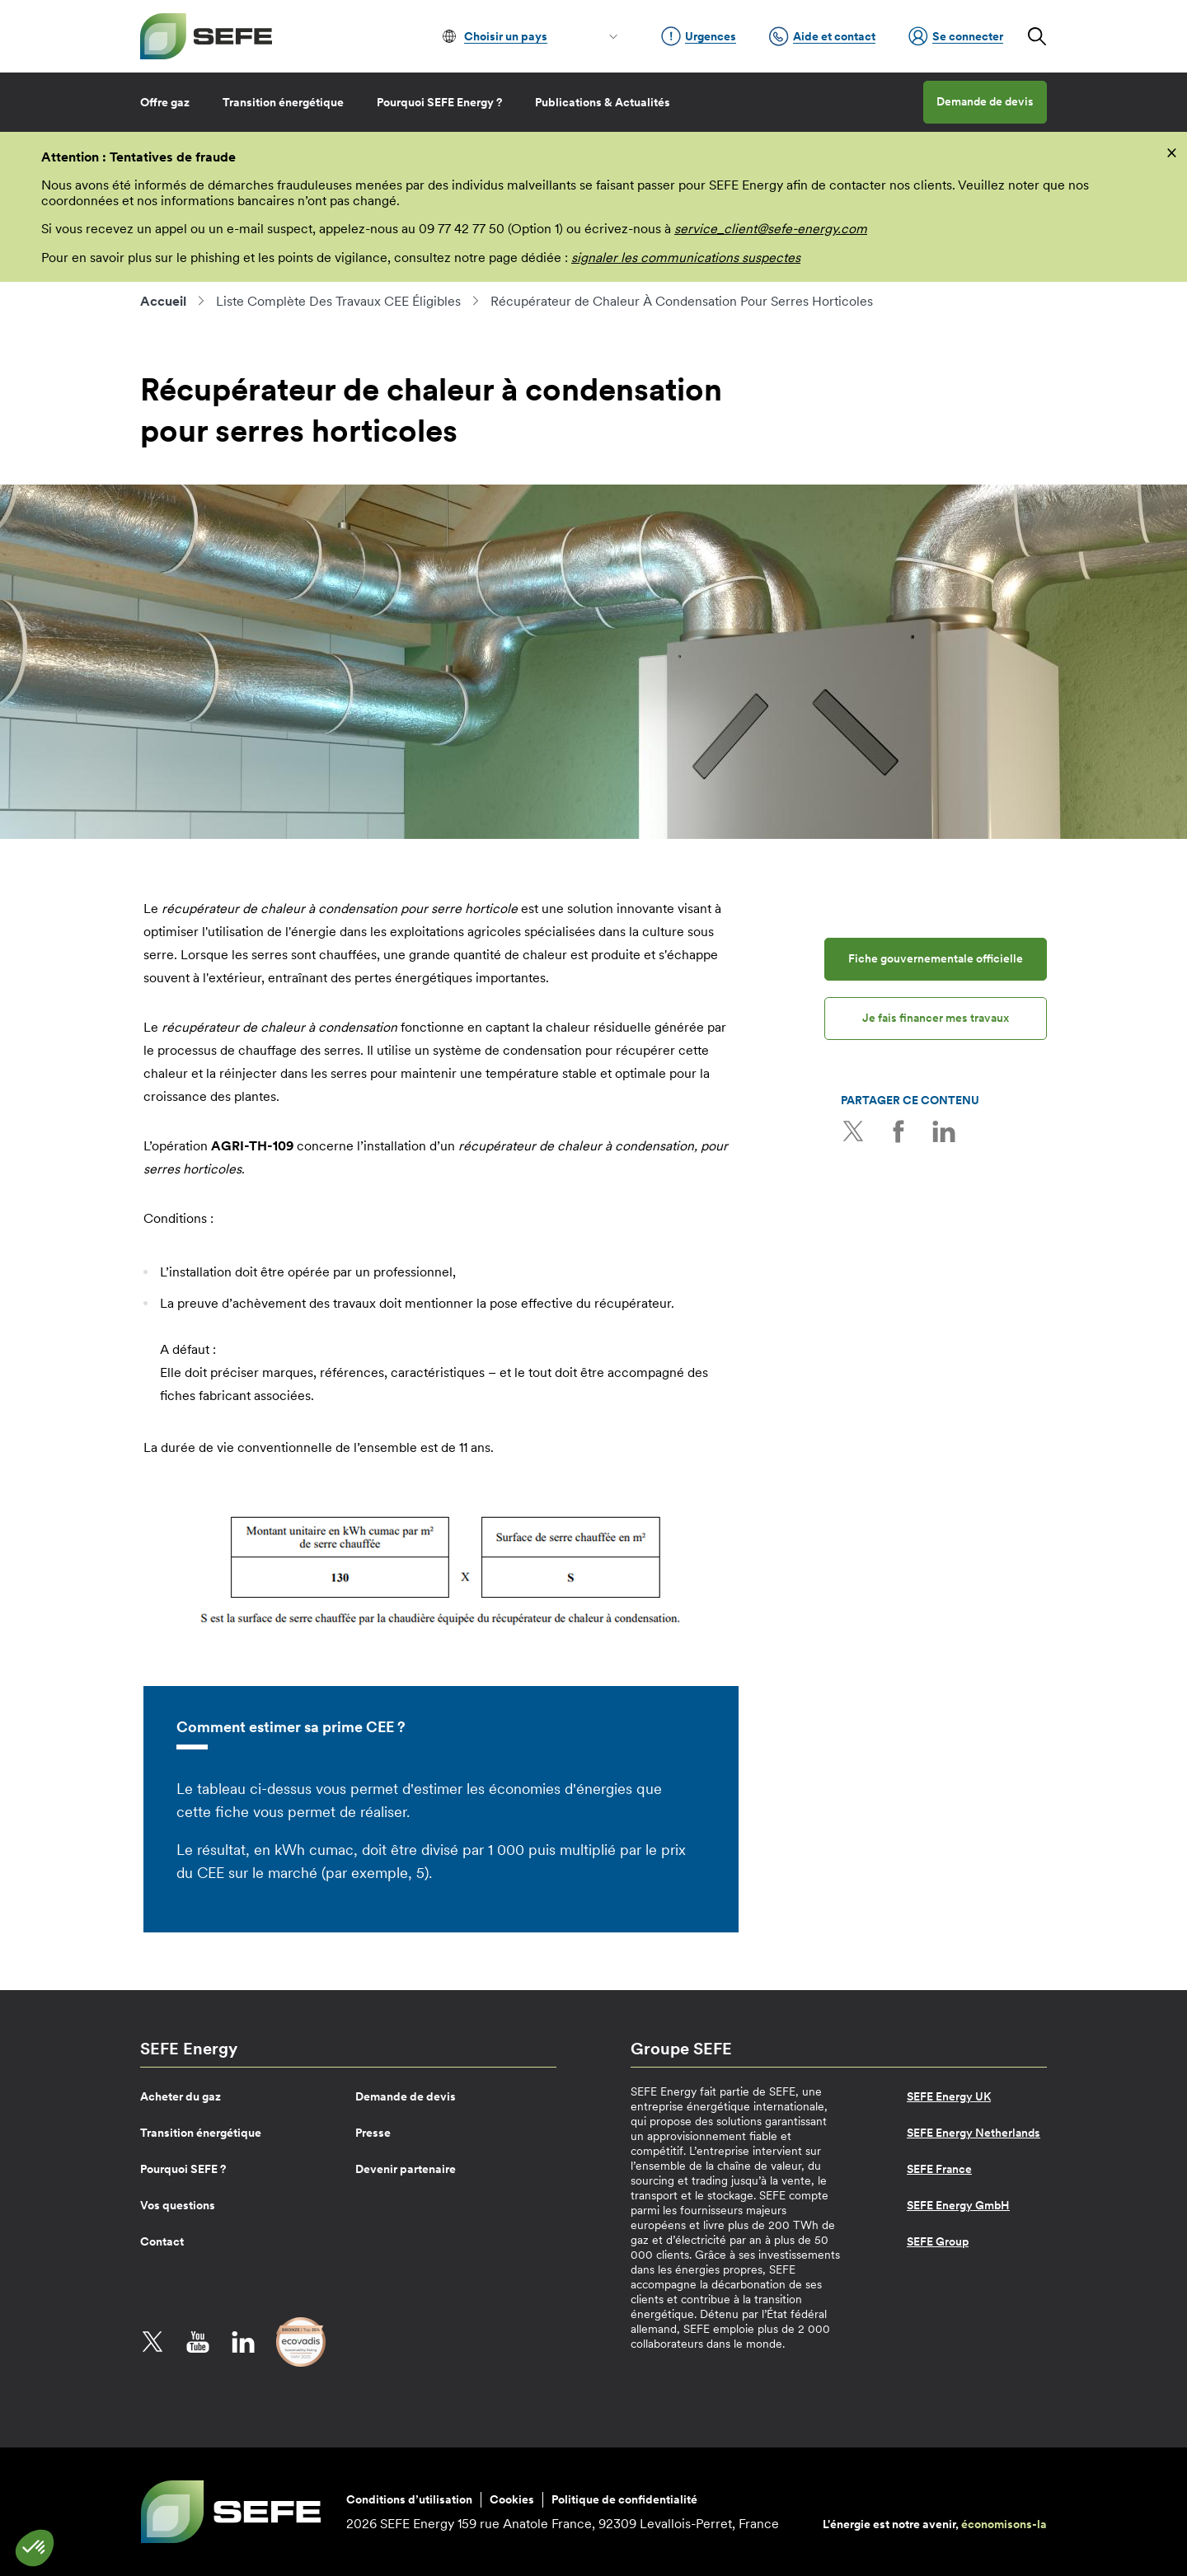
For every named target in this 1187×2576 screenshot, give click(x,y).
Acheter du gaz (180, 2096)
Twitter (853, 1131)
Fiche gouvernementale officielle (935, 958)
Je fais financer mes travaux (935, 1017)
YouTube (197, 2342)
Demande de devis (985, 101)
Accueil (163, 301)
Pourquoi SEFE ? (183, 2168)
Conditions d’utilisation (409, 2499)
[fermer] (1171, 151)
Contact (162, 2241)
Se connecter (955, 36)
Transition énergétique (283, 102)
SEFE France (939, 2168)
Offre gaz (165, 102)
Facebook (898, 1131)
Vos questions (177, 2205)
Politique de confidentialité (624, 2499)
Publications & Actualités (602, 102)
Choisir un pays (505, 36)
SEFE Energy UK (949, 2096)
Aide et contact (822, 36)
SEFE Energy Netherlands (973, 2132)
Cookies (512, 2499)
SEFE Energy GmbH (958, 2205)
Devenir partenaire (405, 2168)
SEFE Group (938, 2241)
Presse (373, 2132)
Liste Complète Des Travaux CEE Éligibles (338, 301)
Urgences (698, 36)
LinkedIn (943, 1131)
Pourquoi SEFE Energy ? (439, 102)
